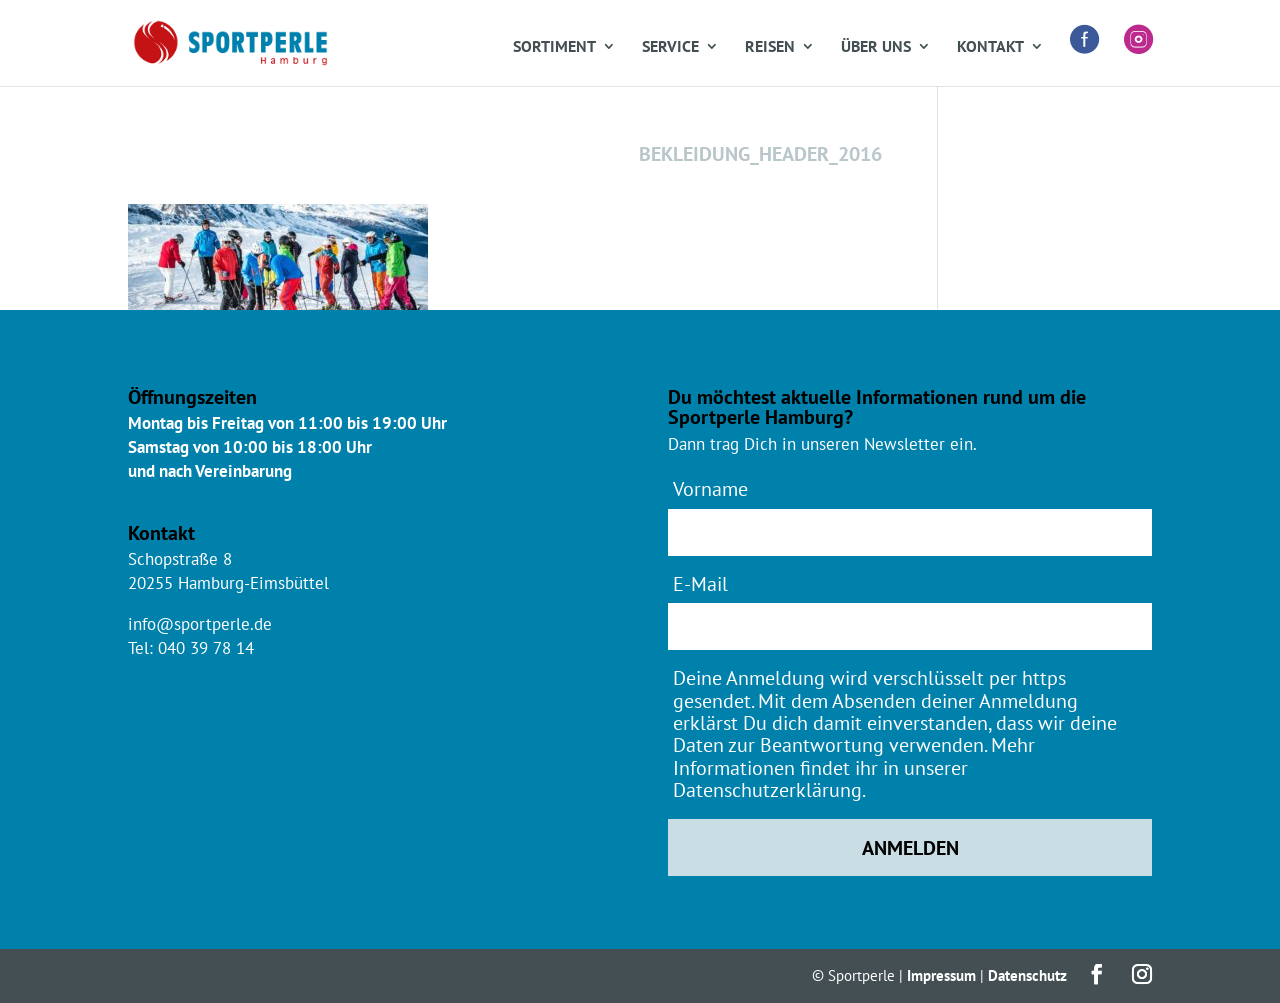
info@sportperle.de (200, 624)
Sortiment (554, 47)
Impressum (941, 975)
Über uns (876, 47)
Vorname (710, 488)
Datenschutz (1027, 975)
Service (670, 47)
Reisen (770, 47)
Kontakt (990, 47)
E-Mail (700, 583)
